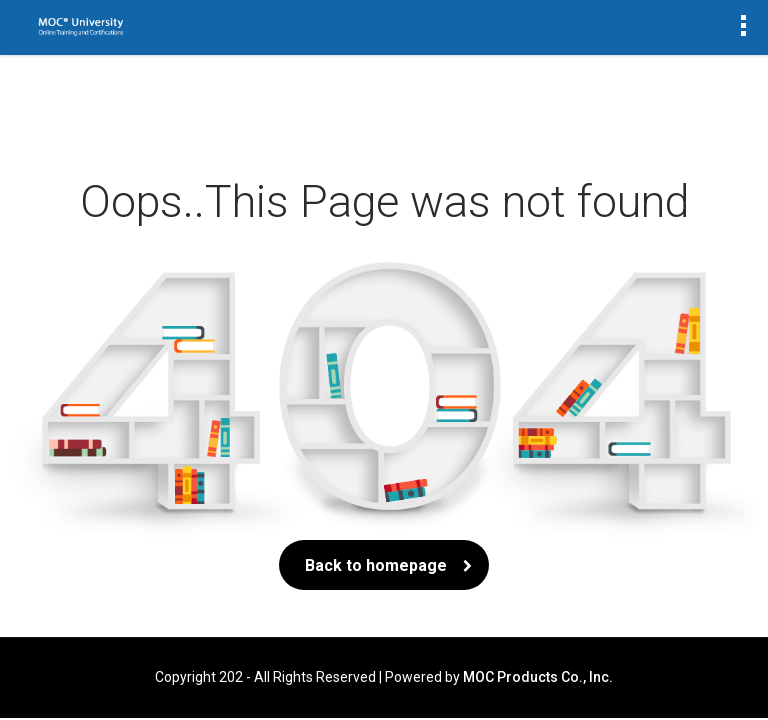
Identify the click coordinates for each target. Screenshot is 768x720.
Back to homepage (384, 565)
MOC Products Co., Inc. (538, 677)
